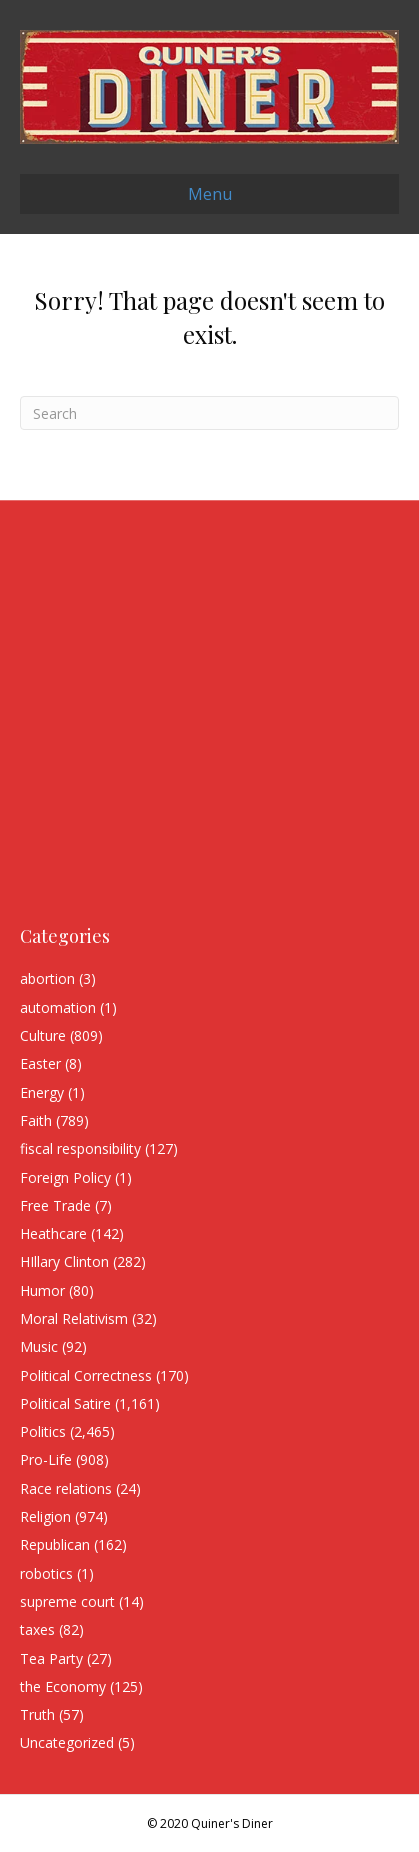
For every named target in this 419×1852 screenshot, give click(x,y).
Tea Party (51, 1658)
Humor (42, 1290)
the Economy (63, 1686)
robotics (46, 1573)
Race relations (66, 1488)
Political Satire (65, 1403)
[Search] (209, 413)
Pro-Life (46, 1459)
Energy (42, 1092)
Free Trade (55, 1205)
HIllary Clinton (64, 1261)
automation (58, 1007)
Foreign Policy (65, 1177)
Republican (55, 1544)
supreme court (67, 1601)
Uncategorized (67, 1742)
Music (39, 1346)
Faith (36, 1120)
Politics (43, 1431)
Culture (43, 1035)
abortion (47, 978)
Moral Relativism (74, 1318)
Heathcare (53, 1233)
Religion (45, 1516)
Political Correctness (86, 1375)
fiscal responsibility (80, 1148)
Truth (37, 1714)
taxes (37, 1629)
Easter (40, 1063)
